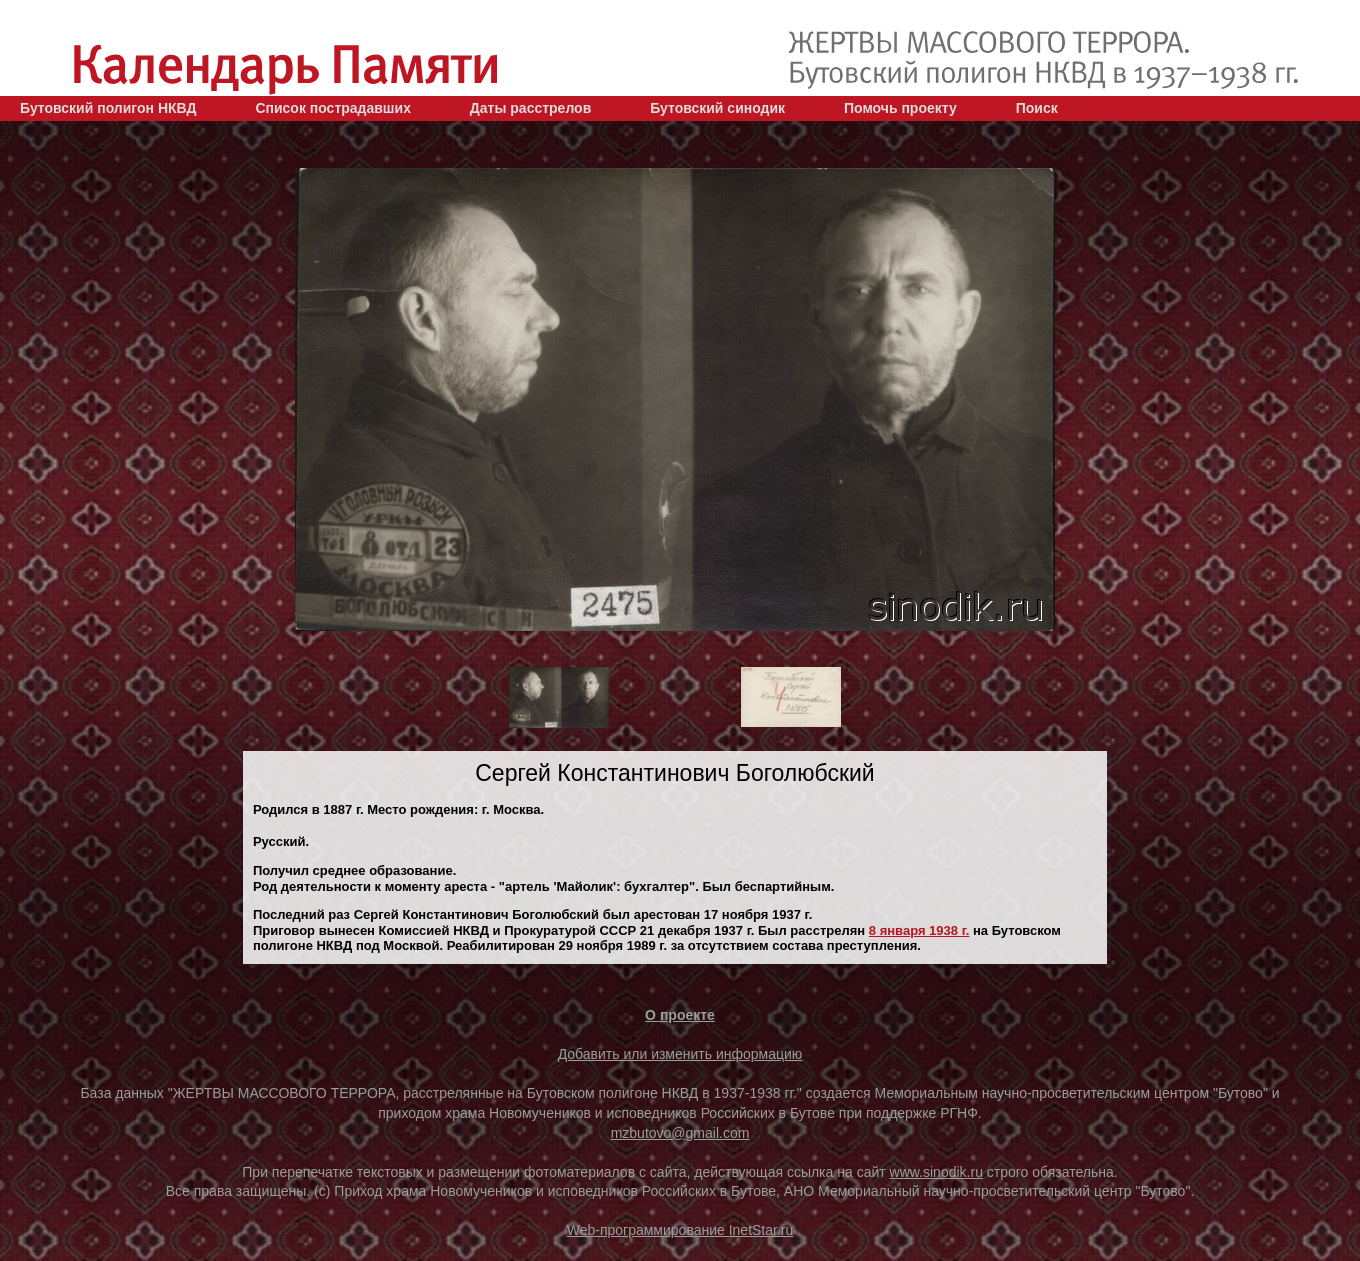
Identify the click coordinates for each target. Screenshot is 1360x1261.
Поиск (1037, 108)
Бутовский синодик (717, 108)
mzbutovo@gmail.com (680, 1133)
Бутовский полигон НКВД (108, 108)
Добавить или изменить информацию (680, 1054)
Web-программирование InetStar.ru (680, 1230)
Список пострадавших (333, 108)
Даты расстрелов (530, 108)
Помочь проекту (900, 108)
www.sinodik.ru (936, 1172)
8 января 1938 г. (919, 930)
